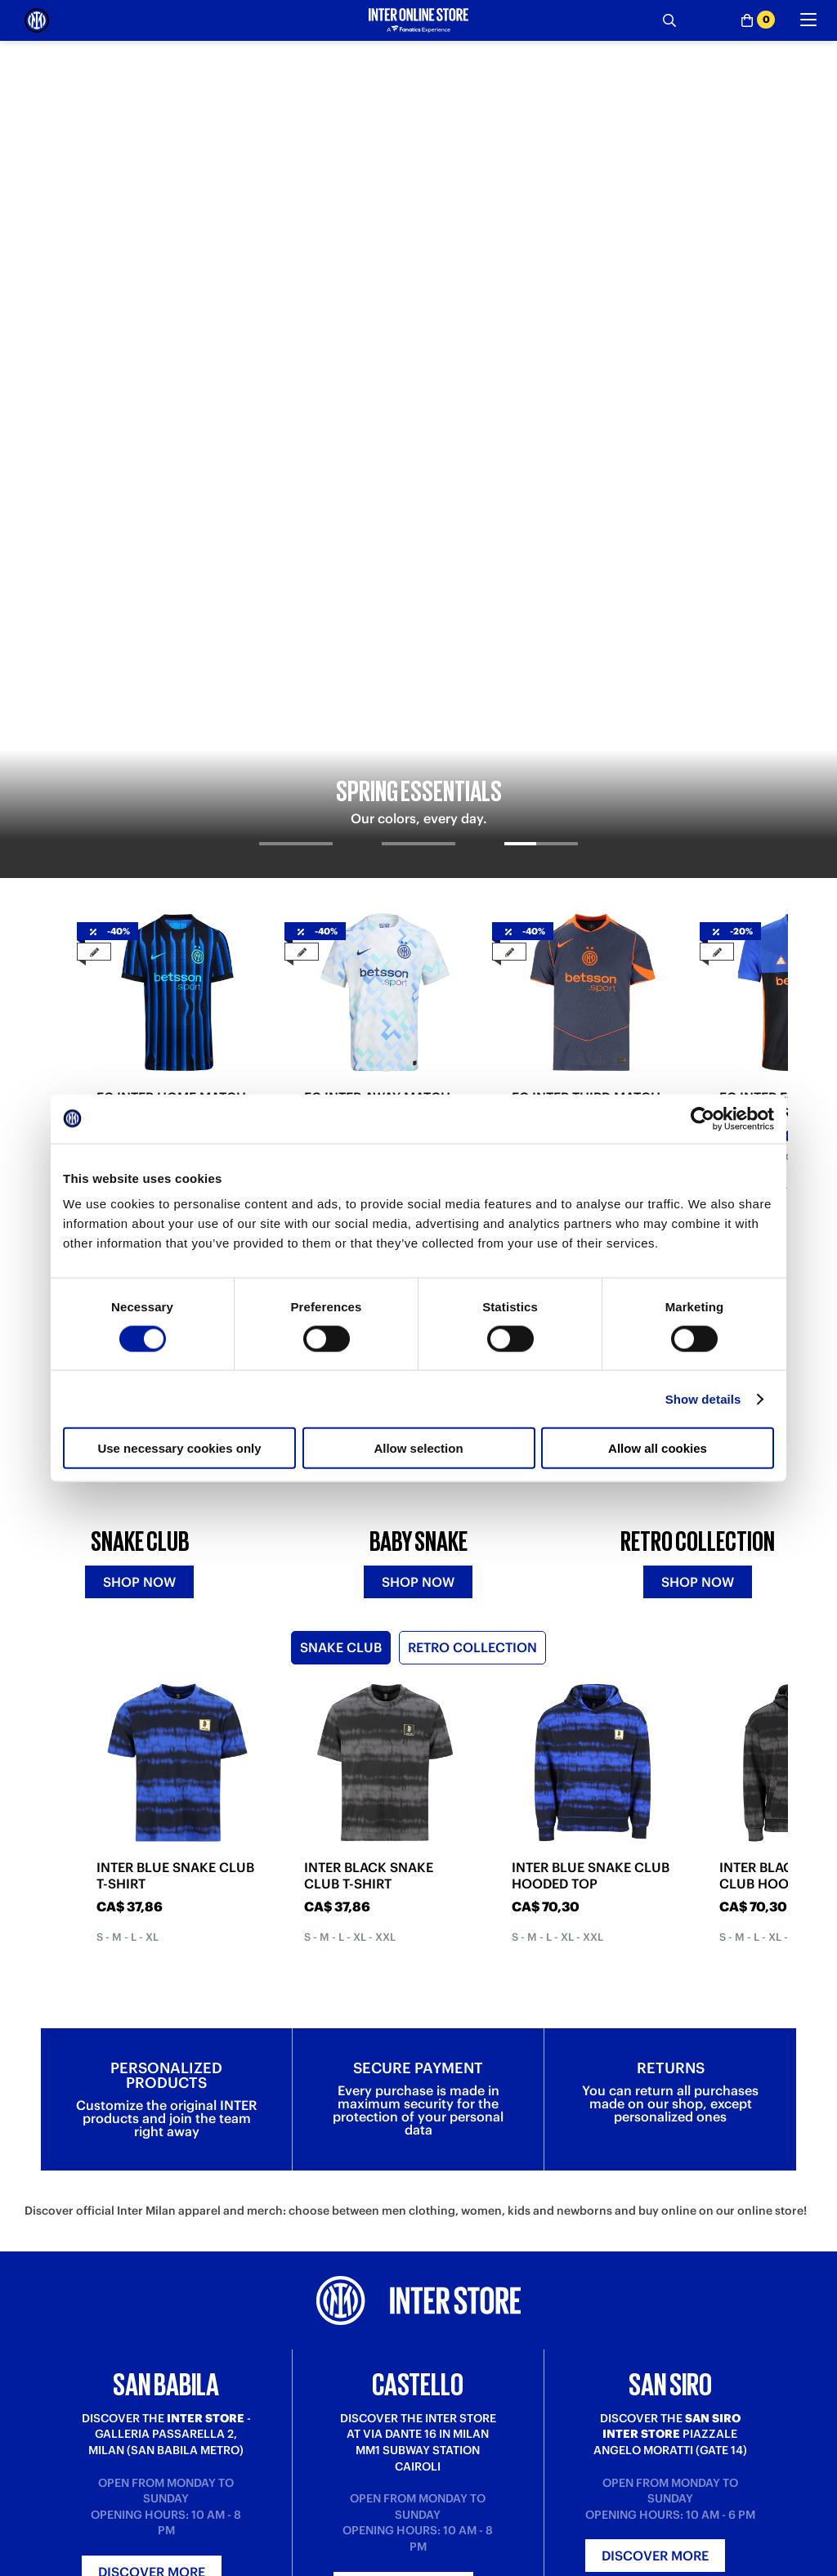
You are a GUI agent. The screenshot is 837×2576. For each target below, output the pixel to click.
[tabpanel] (418, 211)
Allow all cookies (657, 1448)
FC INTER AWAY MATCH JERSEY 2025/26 (377, 609)
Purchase (48, 2565)
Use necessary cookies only (179, 1448)
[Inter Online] (36, 20)
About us (440, 2565)
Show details (703, 1398)
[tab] (296, 361)
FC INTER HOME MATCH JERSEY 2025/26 (171, 609)
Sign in (418, 2340)
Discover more (151, 2137)
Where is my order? (273, 2565)
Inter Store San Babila (670, 2565)
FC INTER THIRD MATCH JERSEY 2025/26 (586, 609)
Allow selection (418, 1448)
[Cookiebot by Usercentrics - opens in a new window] (702, 1118)
